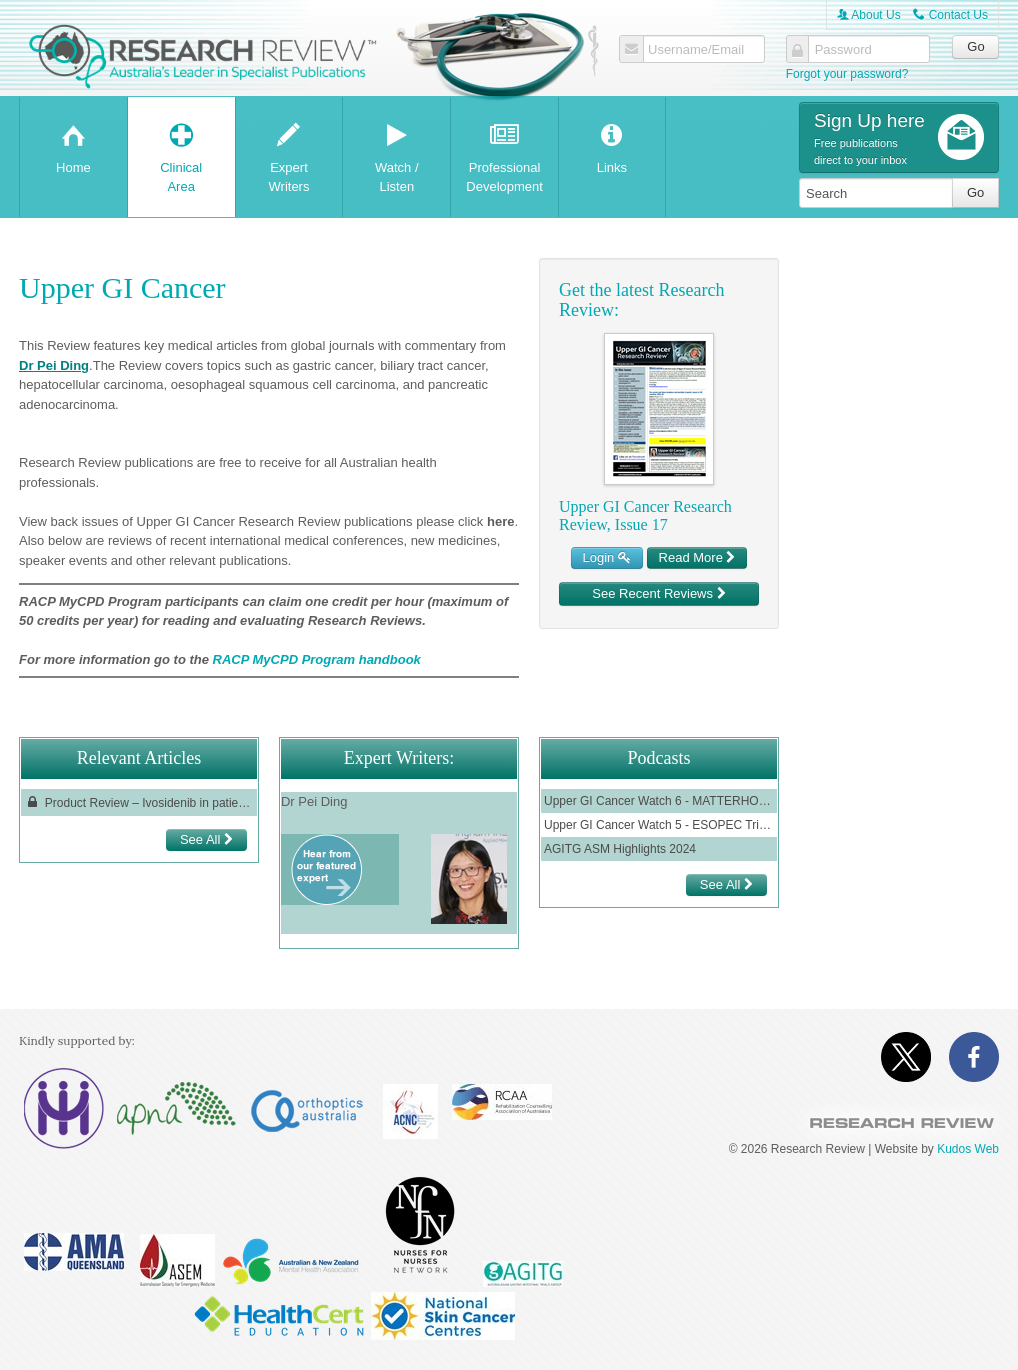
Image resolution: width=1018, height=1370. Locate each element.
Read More (697, 557)
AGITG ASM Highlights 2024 (620, 849)
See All (206, 839)
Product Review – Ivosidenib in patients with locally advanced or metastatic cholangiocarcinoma (139, 802)
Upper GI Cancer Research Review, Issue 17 (645, 515)
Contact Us (950, 15)
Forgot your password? (847, 74)
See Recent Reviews (658, 593)
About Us (869, 15)
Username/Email (696, 50)
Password (843, 50)
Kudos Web (968, 1149)
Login (607, 557)
